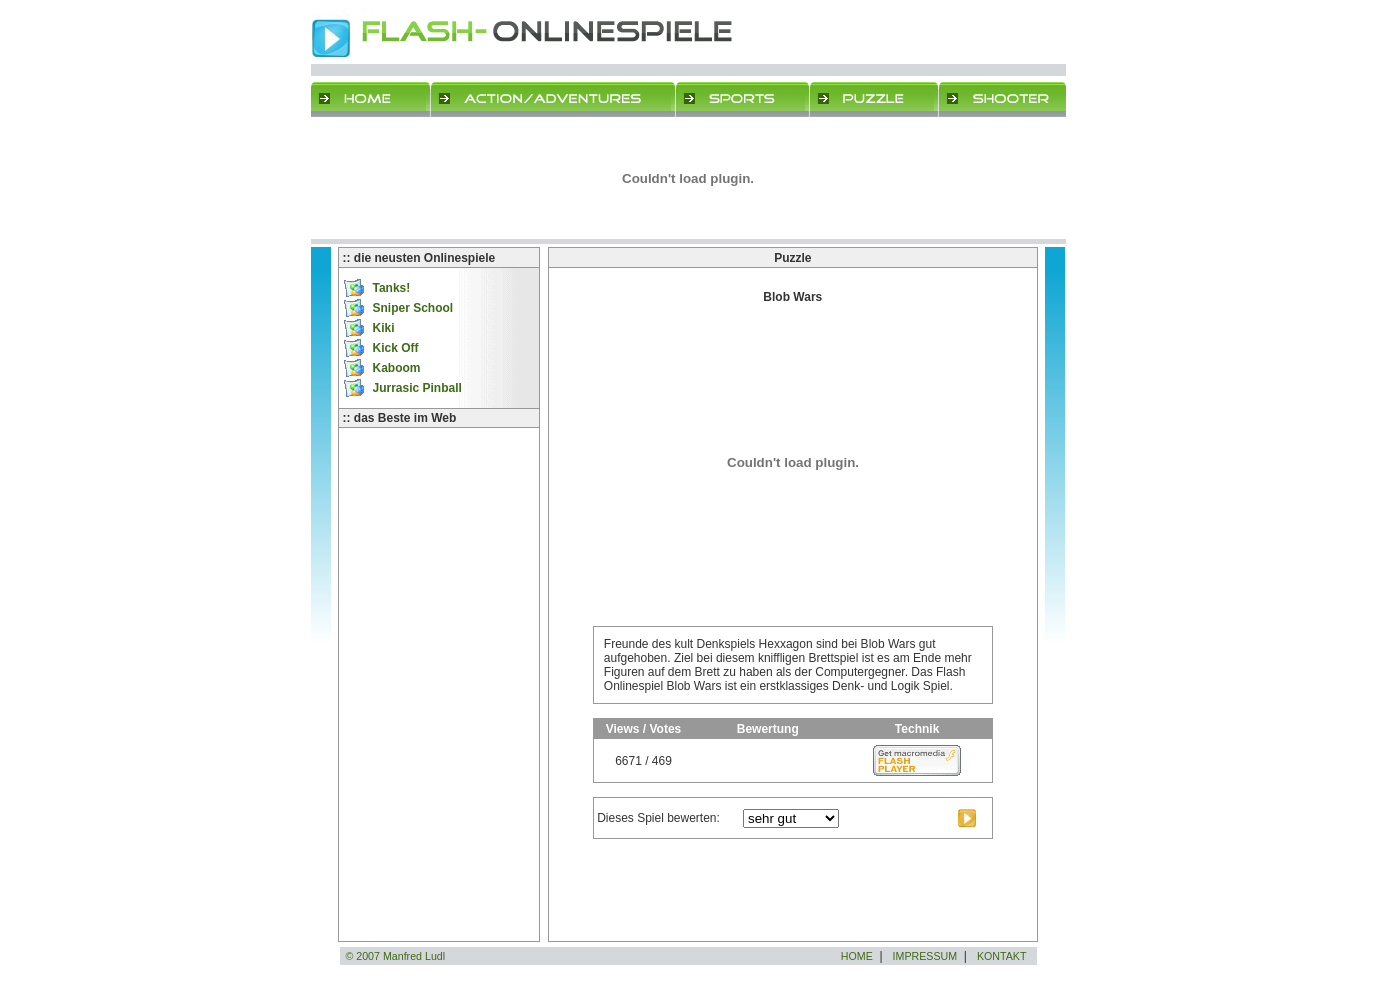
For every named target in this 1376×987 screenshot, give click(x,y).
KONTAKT (1002, 956)
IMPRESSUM (925, 956)
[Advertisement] (439, 528)
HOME (857, 956)
